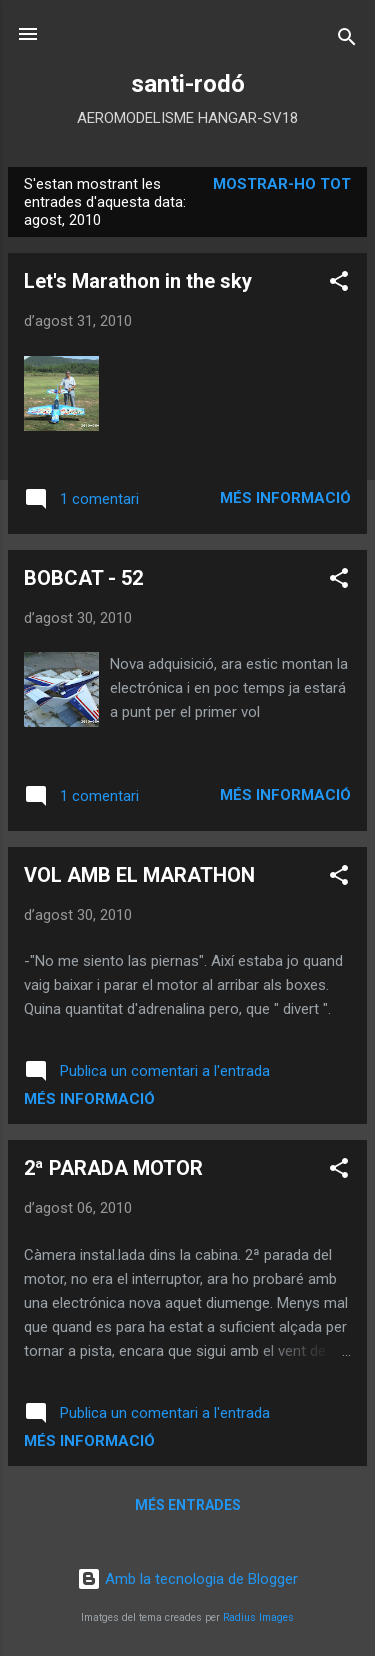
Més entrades (188, 1505)
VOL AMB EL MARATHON (139, 875)
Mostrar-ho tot (282, 184)
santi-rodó (188, 84)
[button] (339, 284)
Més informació (285, 498)
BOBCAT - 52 (83, 578)
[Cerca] (347, 40)
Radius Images (258, 1617)
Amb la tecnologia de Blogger (187, 1579)
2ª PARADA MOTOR (113, 1168)
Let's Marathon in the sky (138, 281)
